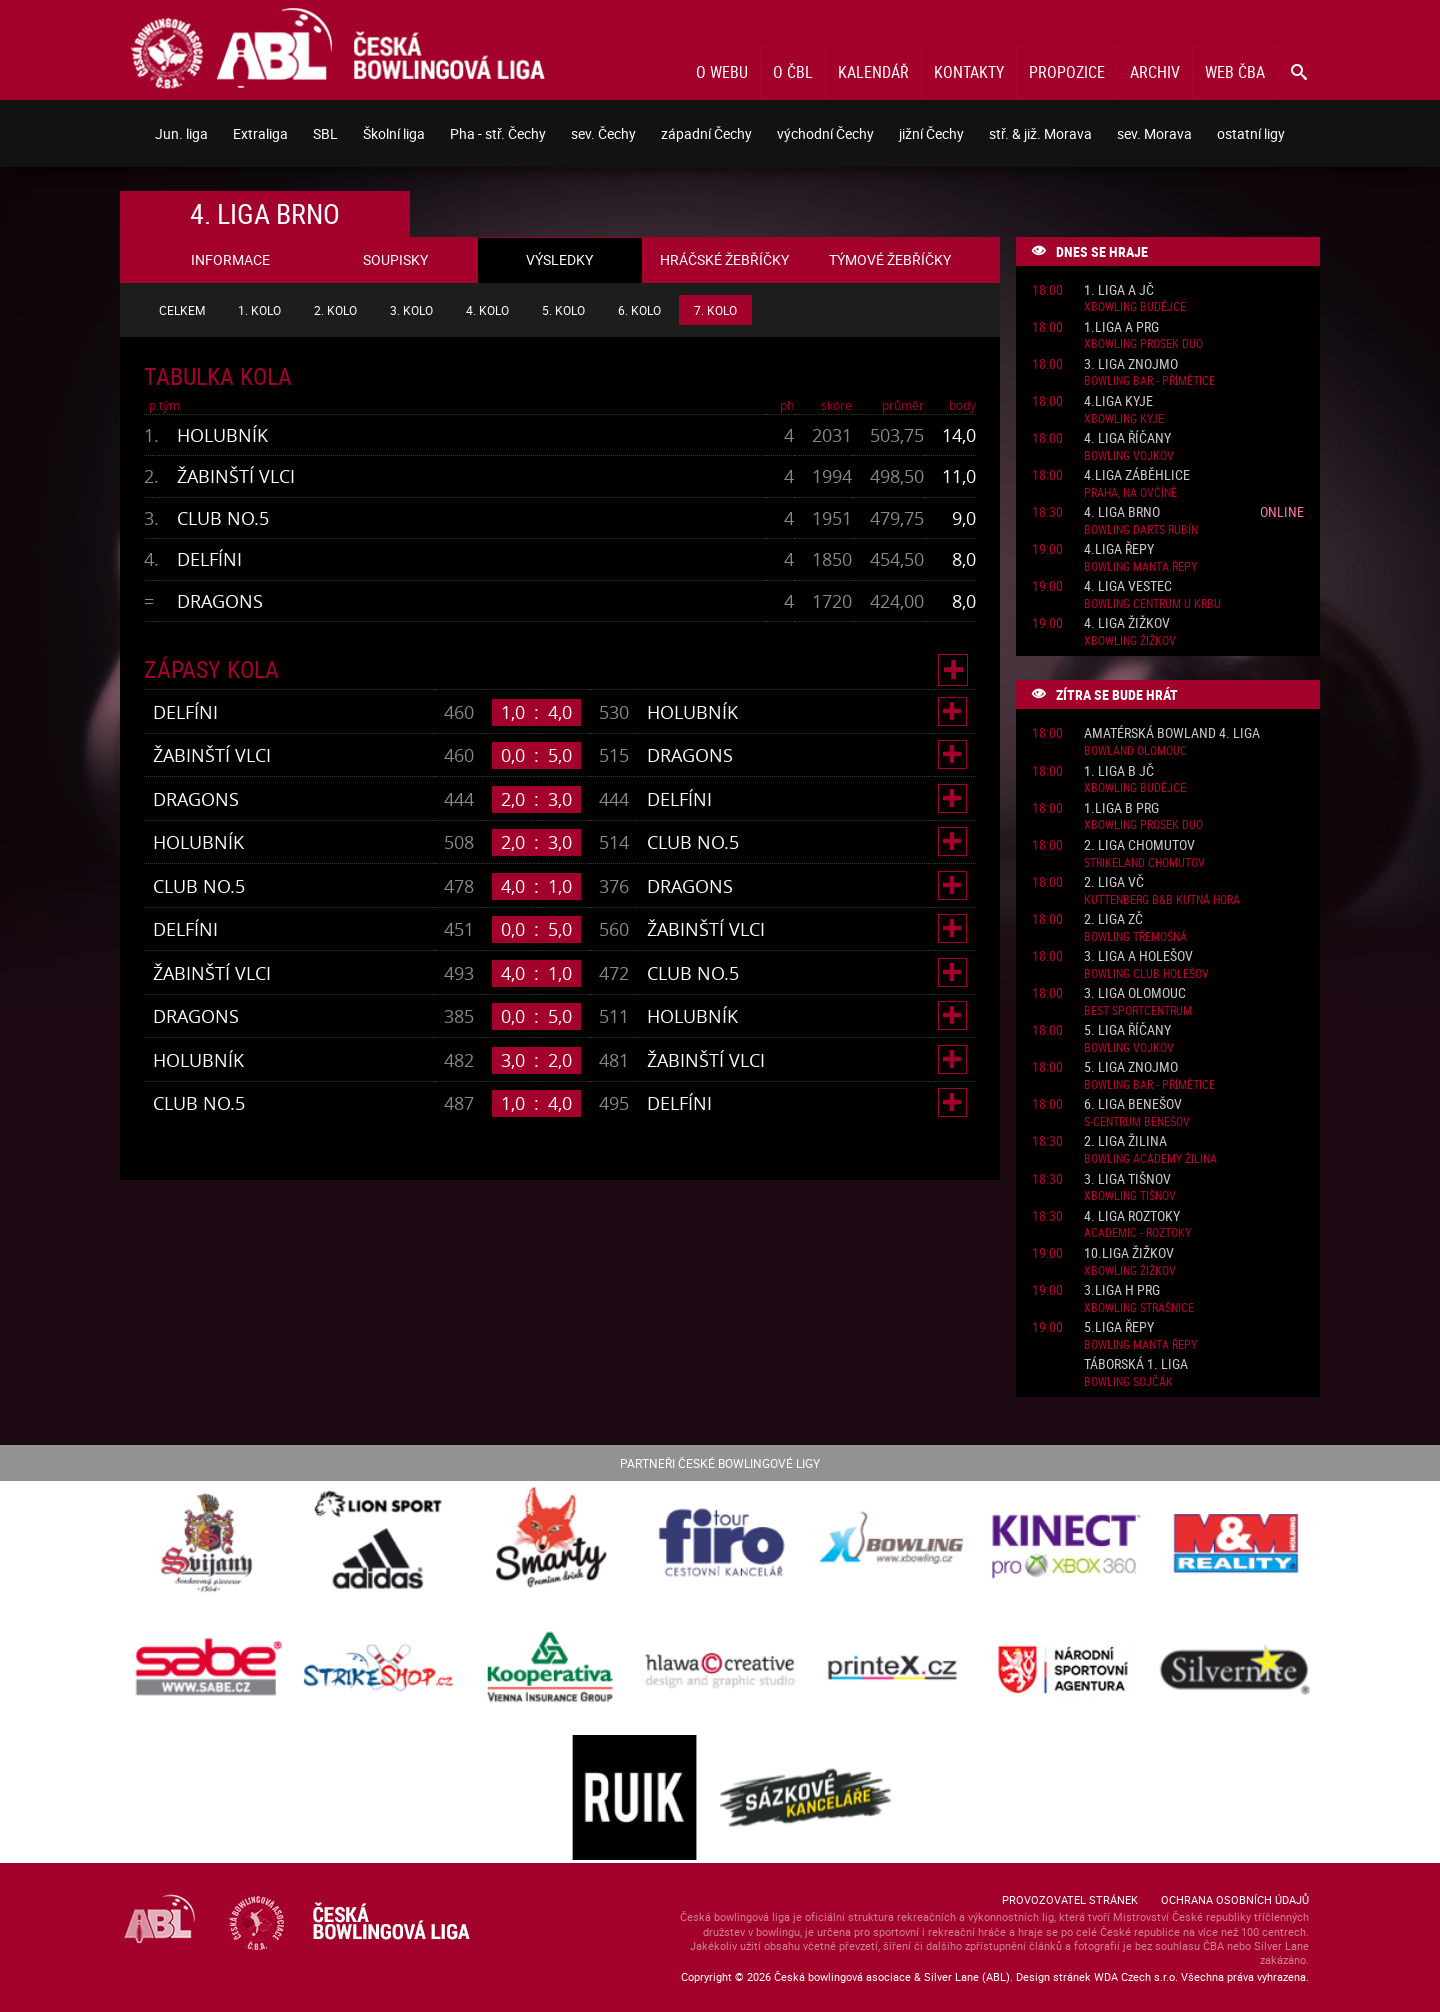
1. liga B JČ (1119, 771)
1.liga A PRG (1121, 327)
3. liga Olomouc (1135, 993)
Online (1282, 511)
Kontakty (969, 72)
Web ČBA (1235, 72)
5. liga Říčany (1127, 1030)
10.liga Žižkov (1129, 1253)
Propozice (1067, 72)
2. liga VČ (1114, 882)
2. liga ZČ (1113, 919)
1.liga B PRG (1121, 808)
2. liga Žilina (1125, 1141)
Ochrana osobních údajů (1235, 1899)
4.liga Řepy (1119, 549)
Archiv (1155, 72)
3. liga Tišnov (1127, 1179)
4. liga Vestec (1128, 586)
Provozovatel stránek (1070, 1899)
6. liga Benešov (1133, 1104)
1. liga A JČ (1119, 290)
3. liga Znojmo (1131, 364)
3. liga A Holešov (1138, 956)
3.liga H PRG (1122, 1290)
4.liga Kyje (1118, 401)
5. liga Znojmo (1131, 1067)
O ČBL (793, 72)
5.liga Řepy (1119, 1327)
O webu (722, 72)
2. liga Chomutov (1139, 845)
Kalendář (873, 72)
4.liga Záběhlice (1137, 475)
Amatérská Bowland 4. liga (1172, 733)
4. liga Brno (1122, 512)
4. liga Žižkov (1127, 623)
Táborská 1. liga (1136, 1364)
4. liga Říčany (1127, 438)
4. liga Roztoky (1132, 1216)
